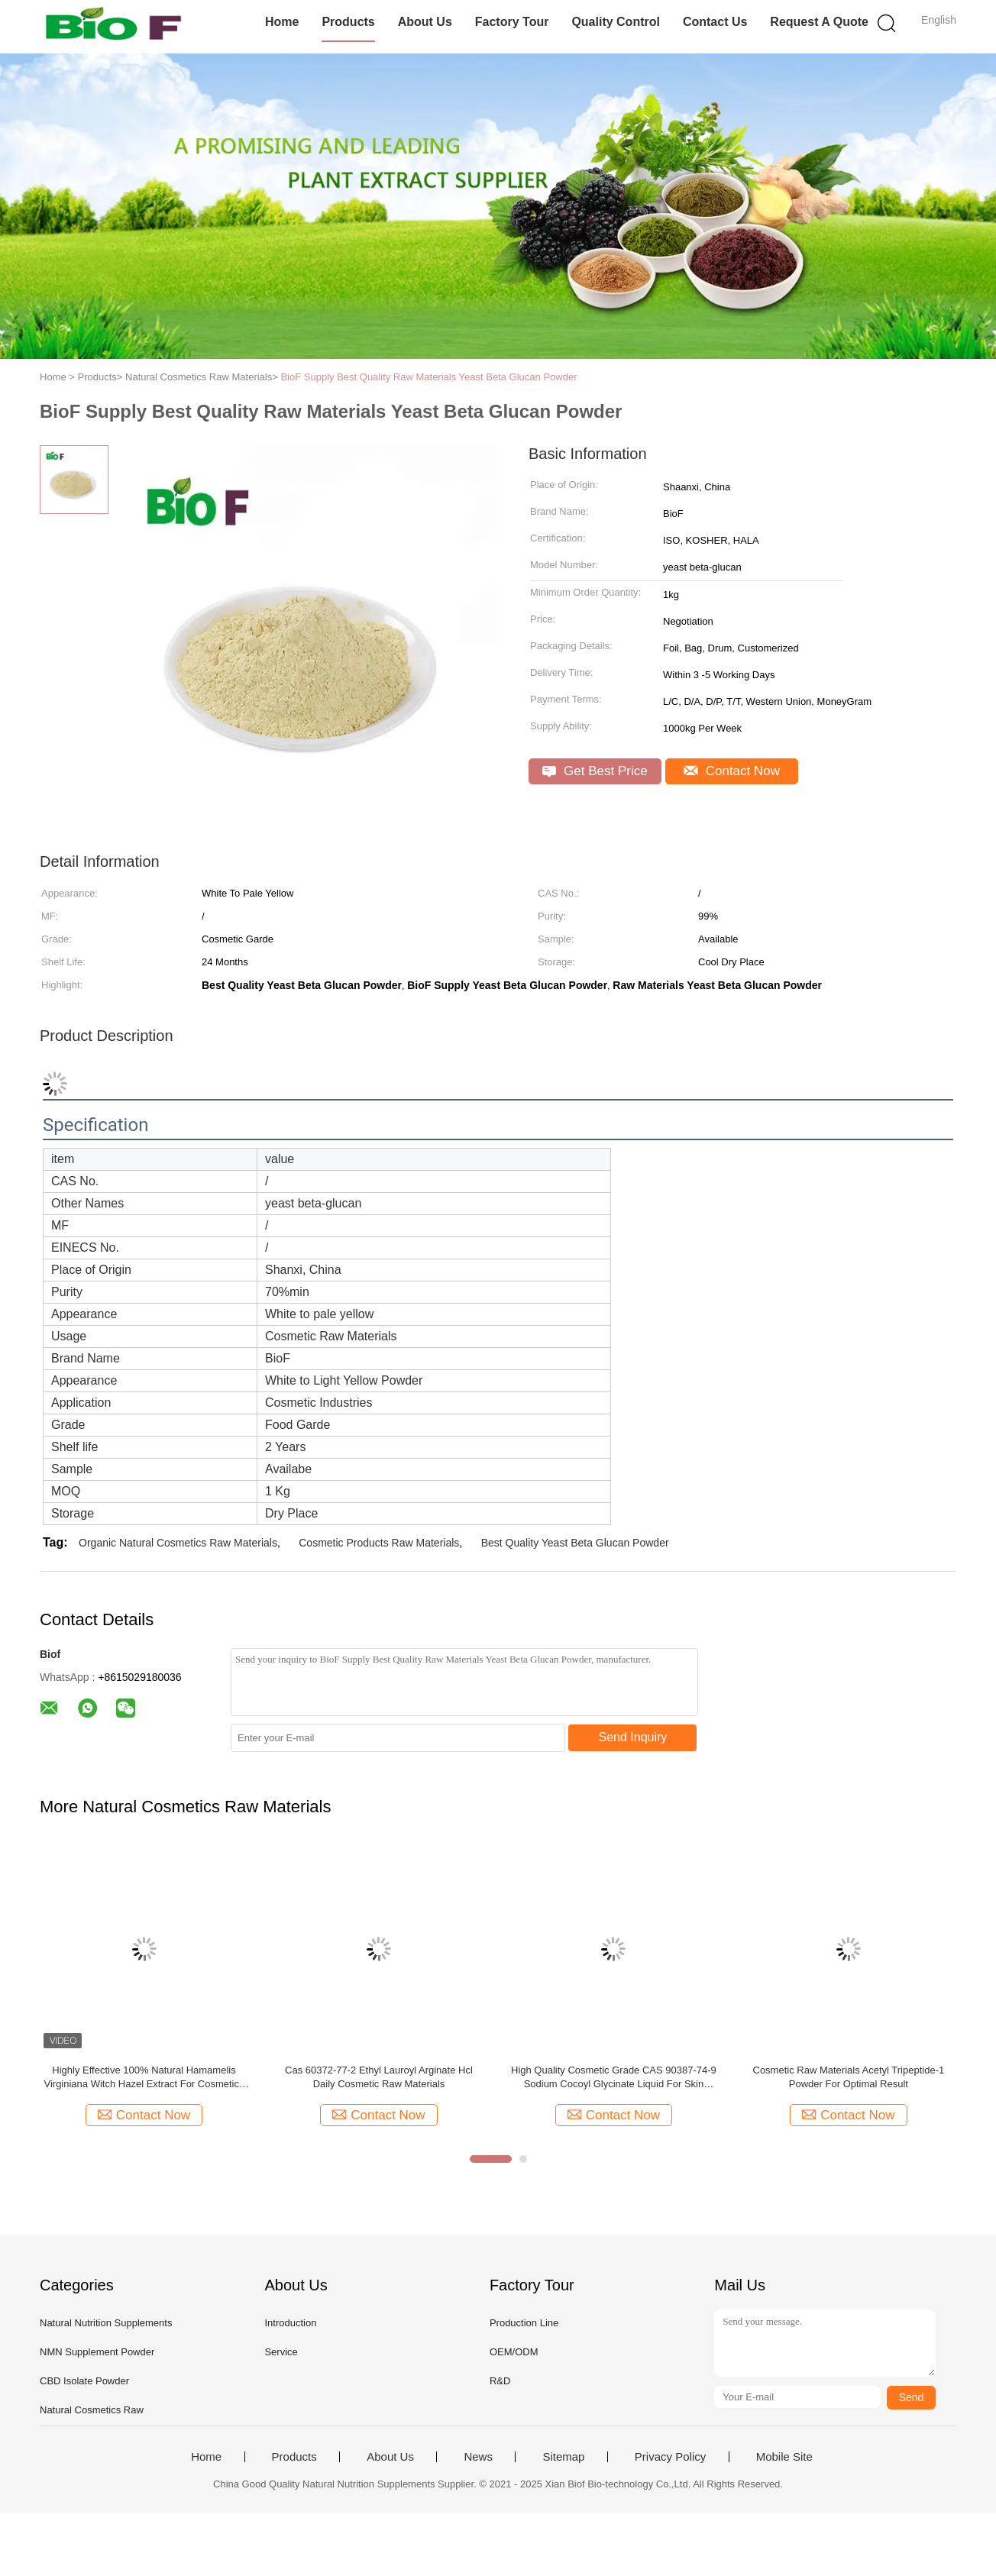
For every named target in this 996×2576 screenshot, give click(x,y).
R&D (500, 2381)
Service (280, 2352)
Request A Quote (819, 21)
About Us (425, 21)
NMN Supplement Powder (97, 2352)
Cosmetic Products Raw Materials (379, 1543)
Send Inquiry (633, 1737)
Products (348, 21)
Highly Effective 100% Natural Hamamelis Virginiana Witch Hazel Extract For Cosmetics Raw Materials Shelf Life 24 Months (144, 2077)
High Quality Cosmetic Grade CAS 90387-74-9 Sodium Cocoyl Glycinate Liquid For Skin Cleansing (613, 2077)
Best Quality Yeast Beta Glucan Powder (575, 1543)
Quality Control (615, 21)
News (478, 2457)
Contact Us (715, 21)
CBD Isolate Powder (84, 2381)
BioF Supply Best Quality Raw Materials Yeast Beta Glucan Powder (428, 377)
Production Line (524, 2323)
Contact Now (732, 771)
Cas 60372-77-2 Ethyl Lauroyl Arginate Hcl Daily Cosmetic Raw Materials (379, 2077)
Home (282, 21)
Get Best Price (594, 771)
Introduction (290, 2323)
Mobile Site (784, 2457)
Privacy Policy (670, 2457)
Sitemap (563, 2457)
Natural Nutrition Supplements (106, 2323)
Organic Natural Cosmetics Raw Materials (178, 1543)
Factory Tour (512, 21)
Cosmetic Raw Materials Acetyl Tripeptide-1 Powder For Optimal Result (849, 2077)
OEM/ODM (514, 2352)
